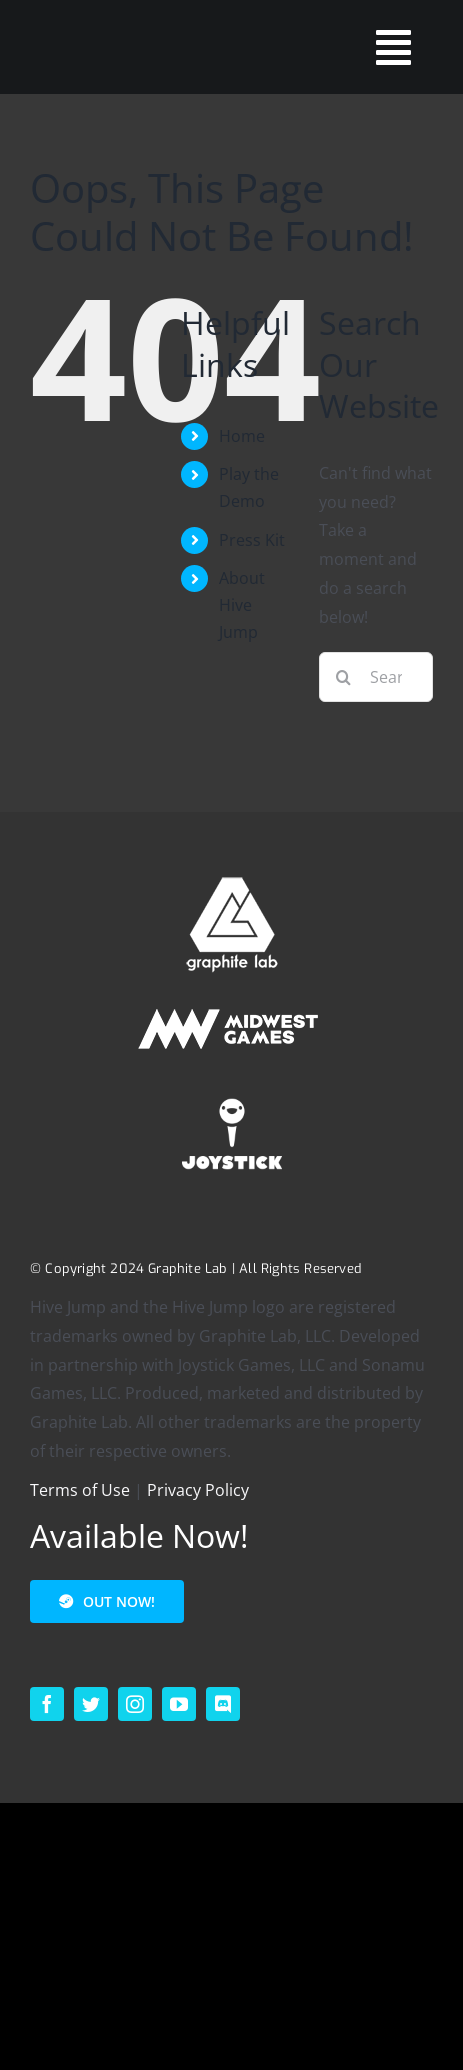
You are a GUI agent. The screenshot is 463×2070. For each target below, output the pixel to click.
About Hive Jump (242, 605)
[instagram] (135, 1704)
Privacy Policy (198, 1490)
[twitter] (91, 1704)
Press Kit (252, 540)
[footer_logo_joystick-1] (232, 1092)
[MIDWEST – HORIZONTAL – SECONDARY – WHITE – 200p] (232, 1003)
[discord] (223, 1704)
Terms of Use (80, 1490)
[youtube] (179, 1704)
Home (242, 436)
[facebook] (47, 1704)
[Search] (344, 677)
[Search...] (376, 677)
